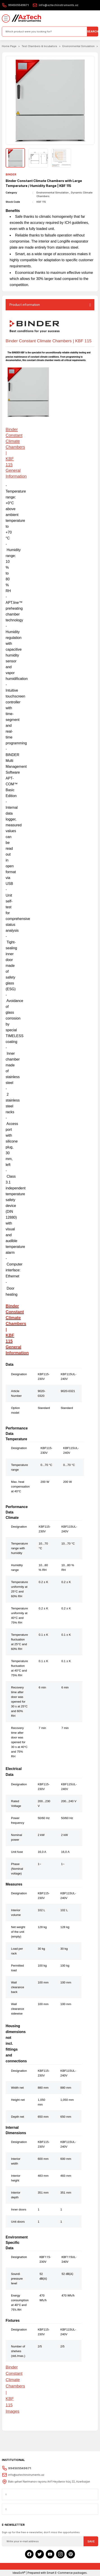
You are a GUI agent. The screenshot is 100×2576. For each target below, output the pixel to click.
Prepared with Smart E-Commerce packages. (57, 2572)
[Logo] (26, 18)
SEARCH (92, 31)
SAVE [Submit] (91, 2541)
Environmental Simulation (52, 192)
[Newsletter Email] (50, 2541)
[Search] (50, 31)
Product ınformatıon (24, 304)
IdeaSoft (19, 2572)
